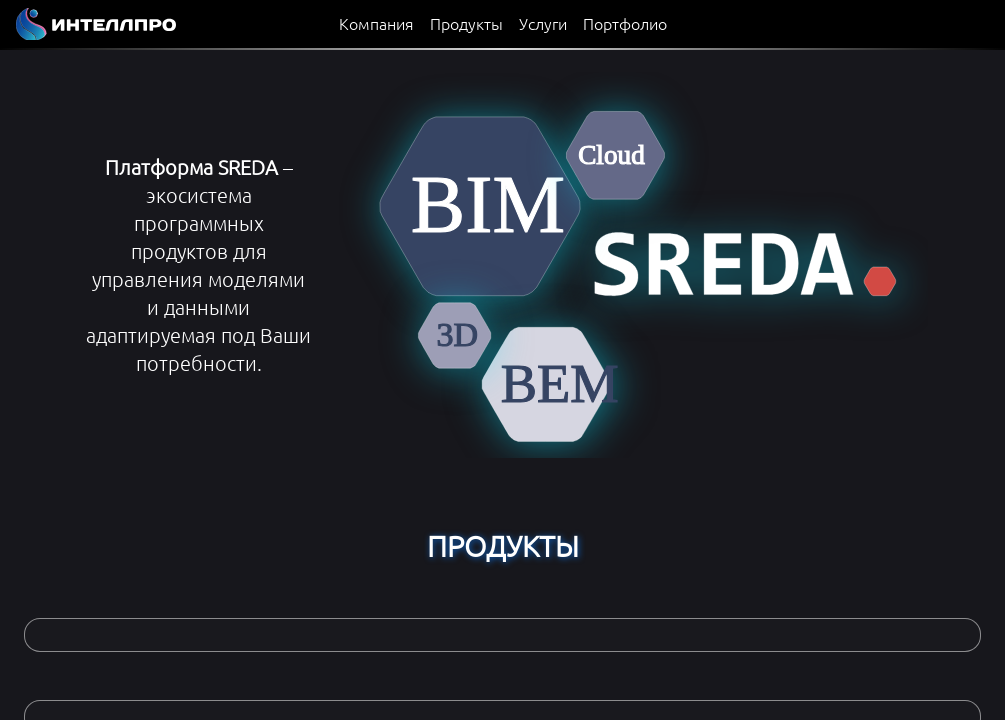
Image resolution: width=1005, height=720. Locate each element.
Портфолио (625, 23)
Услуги (543, 23)
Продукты (466, 23)
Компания (376, 23)
